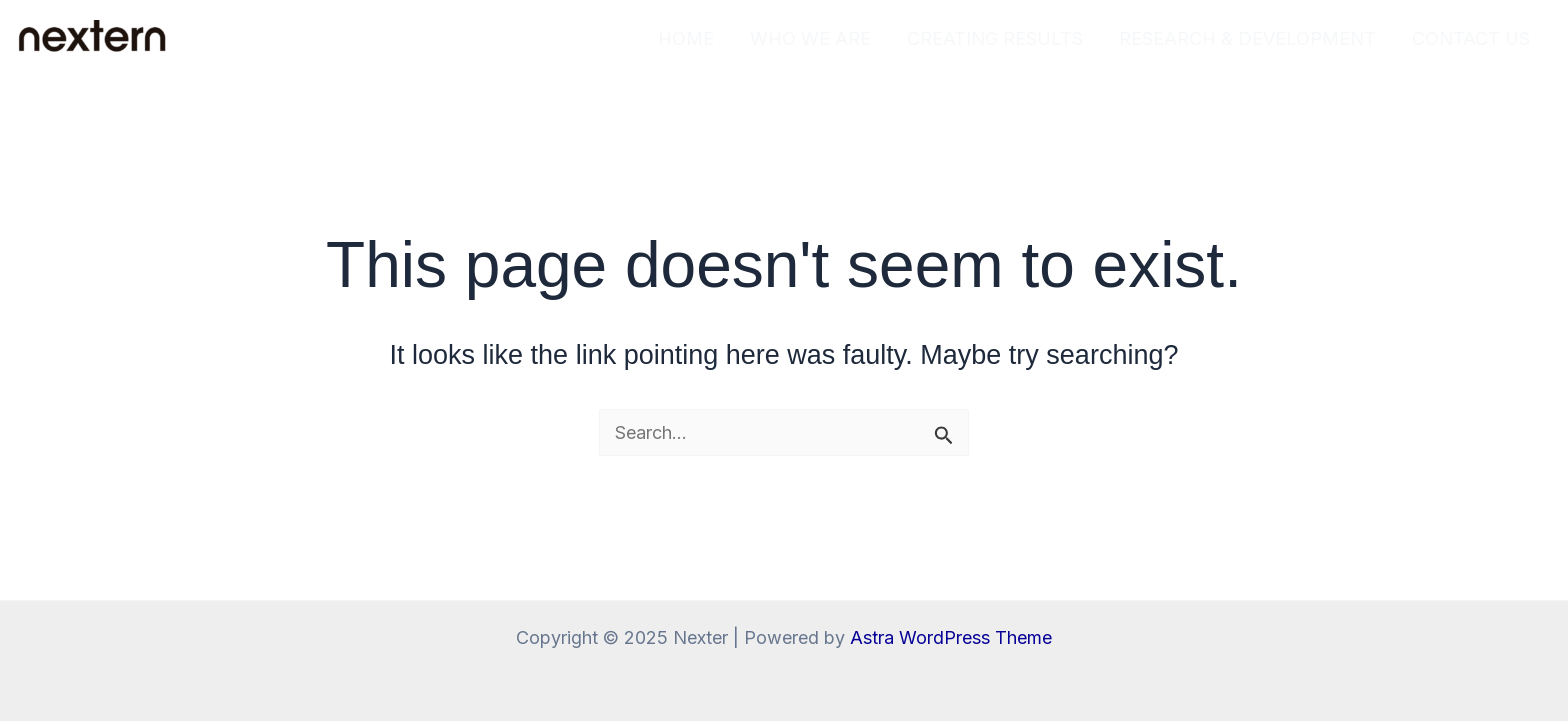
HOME (686, 38)
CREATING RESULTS (995, 38)
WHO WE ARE (810, 38)
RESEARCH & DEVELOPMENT (1247, 38)
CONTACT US (1471, 38)
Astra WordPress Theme (951, 637)
